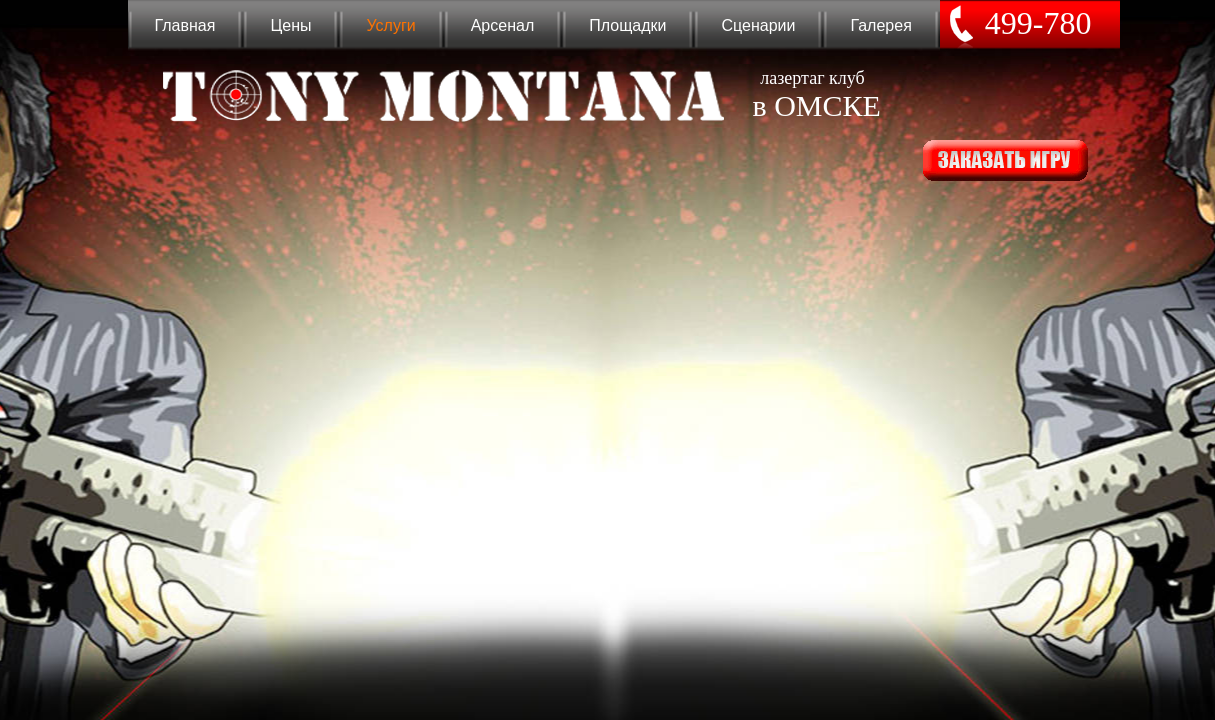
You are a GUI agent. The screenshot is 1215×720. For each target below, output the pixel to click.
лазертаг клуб (813, 95)
